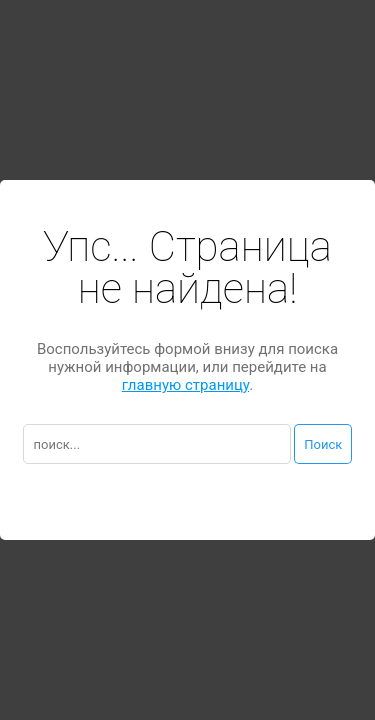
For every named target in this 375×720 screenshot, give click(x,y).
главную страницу (185, 385)
